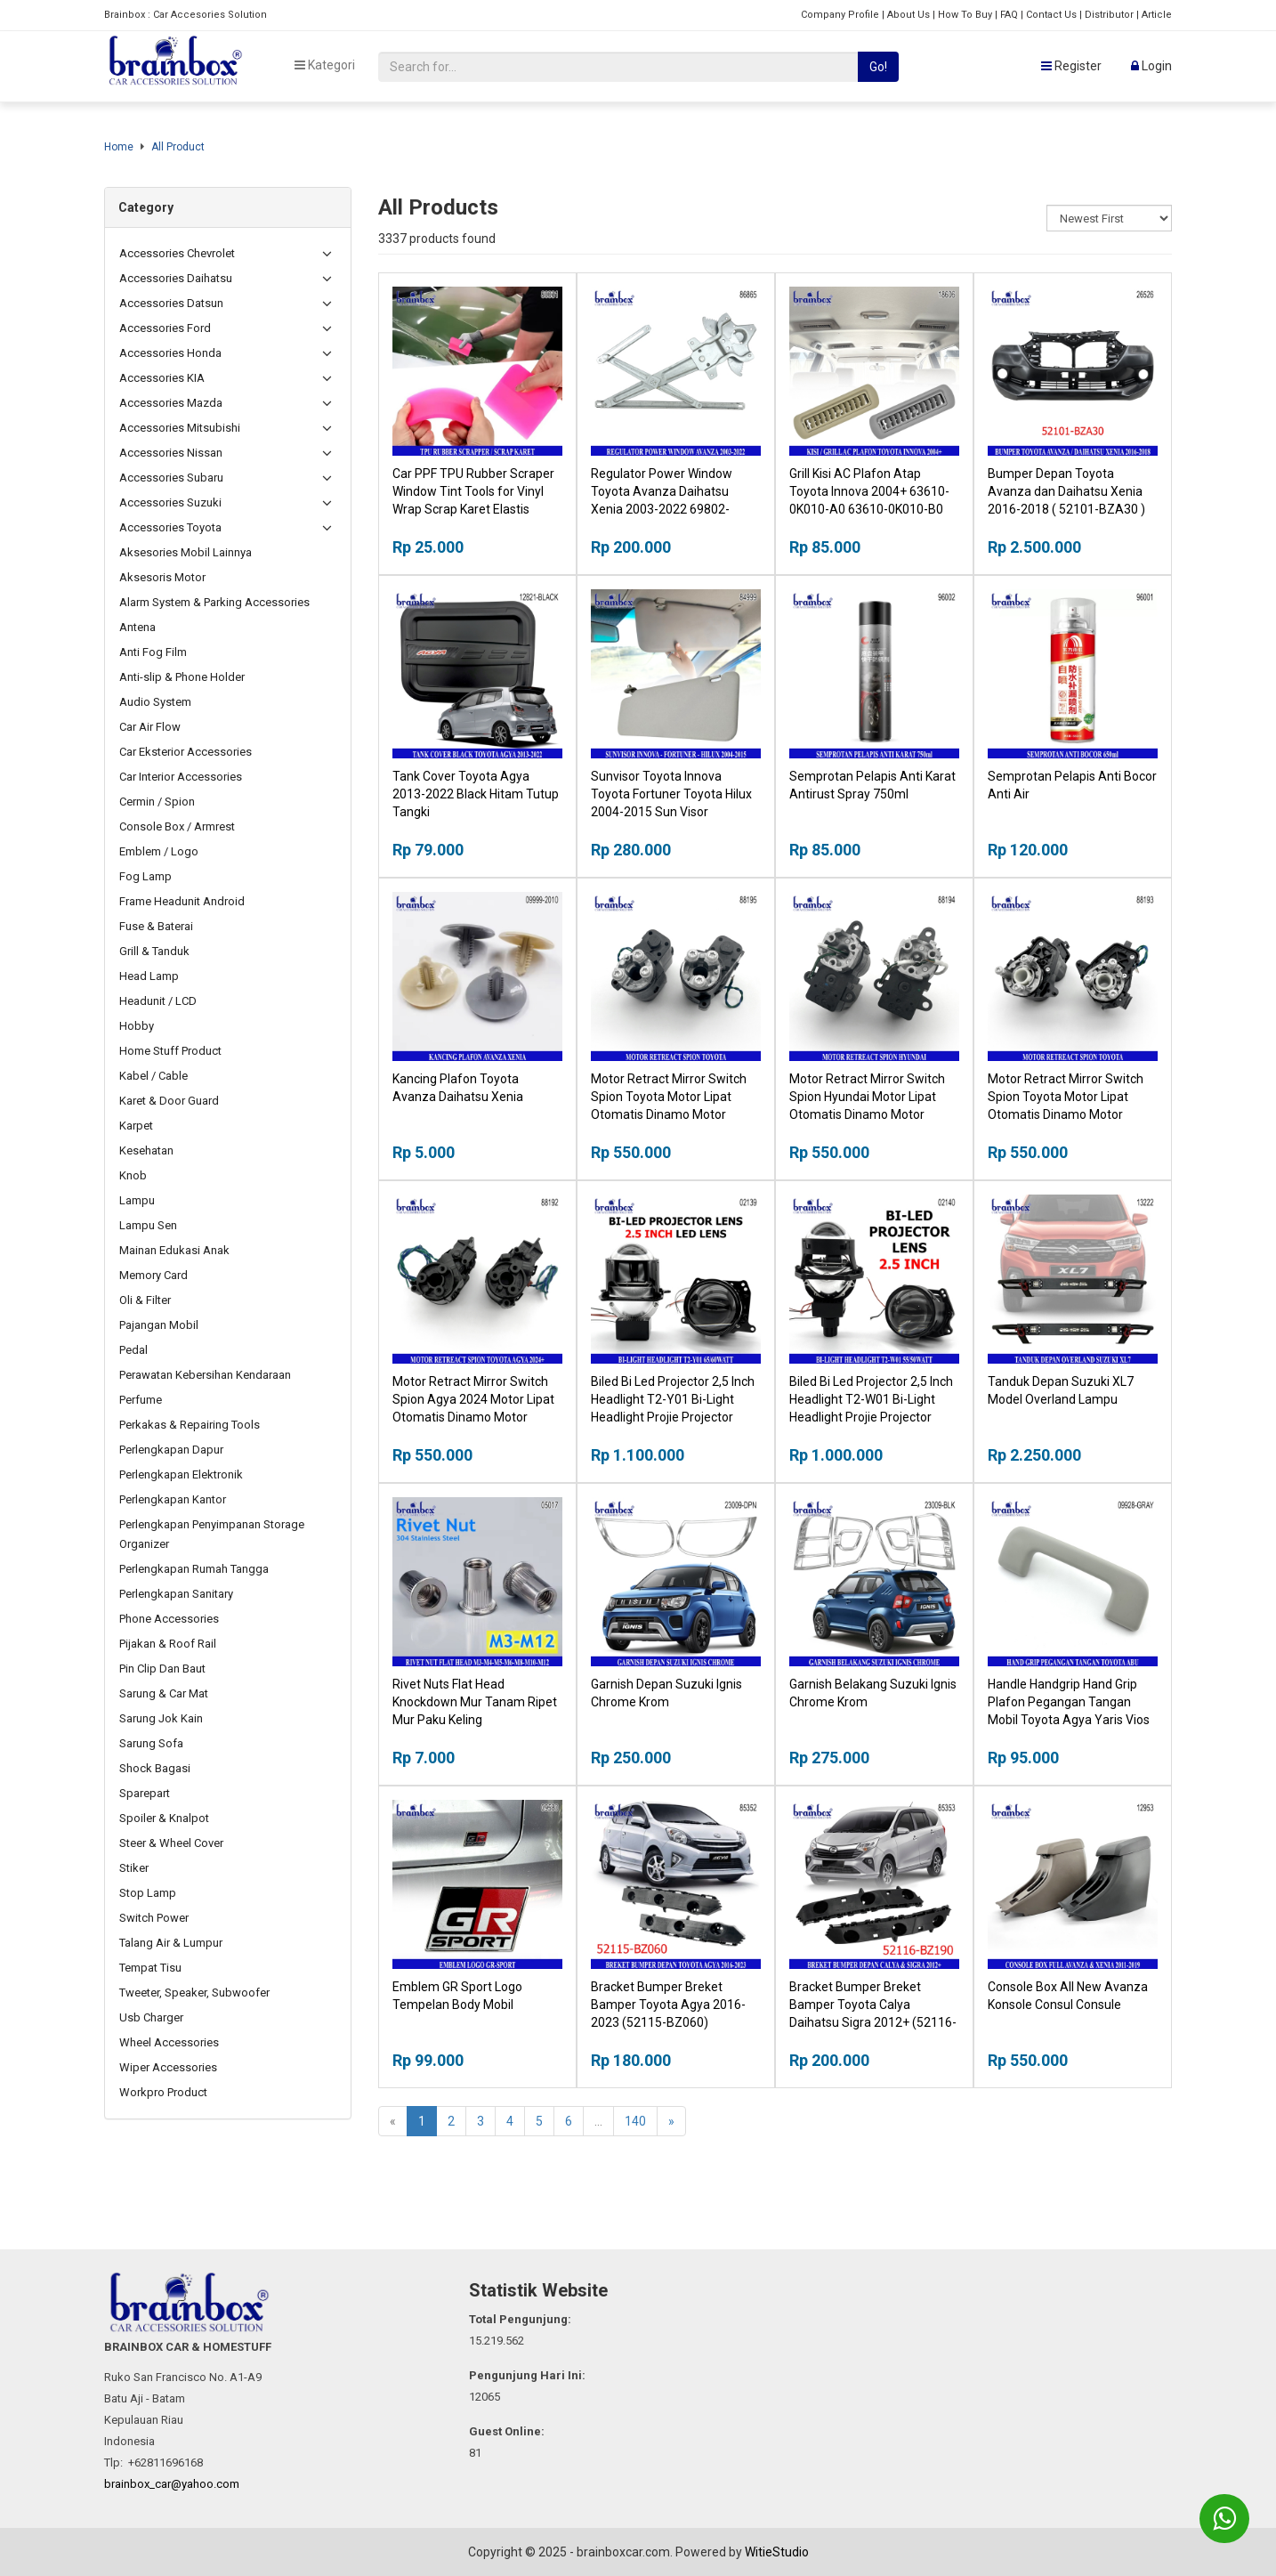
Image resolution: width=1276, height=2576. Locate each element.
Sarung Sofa (151, 1743)
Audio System (155, 702)
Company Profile (840, 14)
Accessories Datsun (171, 303)
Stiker (134, 1868)
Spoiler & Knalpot (164, 1818)
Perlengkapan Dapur (171, 1449)
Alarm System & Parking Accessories (214, 602)
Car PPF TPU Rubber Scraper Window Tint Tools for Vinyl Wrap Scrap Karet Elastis (473, 491)
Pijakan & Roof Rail (167, 1643)
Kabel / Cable (153, 1075)
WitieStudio (777, 2552)
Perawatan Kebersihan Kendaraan (205, 1374)
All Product (178, 147)
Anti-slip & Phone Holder (182, 677)
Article (1157, 14)
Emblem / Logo (158, 851)
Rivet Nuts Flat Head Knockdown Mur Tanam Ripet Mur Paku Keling (474, 1702)
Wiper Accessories (168, 2067)
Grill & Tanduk (154, 951)
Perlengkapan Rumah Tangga (194, 1569)
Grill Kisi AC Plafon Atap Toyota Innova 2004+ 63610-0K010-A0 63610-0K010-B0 (869, 491)
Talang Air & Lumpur (170, 1942)
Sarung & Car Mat (163, 1693)
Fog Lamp (145, 876)
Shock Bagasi (154, 1768)
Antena (137, 627)
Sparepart (144, 1793)
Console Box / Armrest (177, 826)
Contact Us (1051, 14)
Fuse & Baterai (156, 926)
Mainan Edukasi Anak (174, 1250)
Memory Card (153, 1275)
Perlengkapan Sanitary (176, 1593)
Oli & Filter (145, 1300)
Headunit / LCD (158, 1001)
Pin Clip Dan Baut (162, 1668)
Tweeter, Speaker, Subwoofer (194, 1992)
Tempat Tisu (150, 1967)
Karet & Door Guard (169, 1100)
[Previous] (393, 2121)
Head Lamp (149, 976)
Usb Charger (151, 2017)
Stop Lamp (147, 1893)
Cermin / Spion (157, 801)
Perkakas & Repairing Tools (189, 1424)
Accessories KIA (162, 378)
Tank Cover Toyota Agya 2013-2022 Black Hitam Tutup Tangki (475, 794)
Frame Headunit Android (182, 901)
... (598, 2121)
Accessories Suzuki (170, 502)
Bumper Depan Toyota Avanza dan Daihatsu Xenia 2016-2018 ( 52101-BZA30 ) (1066, 491)
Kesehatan (146, 1150)
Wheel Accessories (169, 2042)
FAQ (1009, 14)
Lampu (137, 1200)
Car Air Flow (150, 726)
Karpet (136, 1125)
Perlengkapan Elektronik (181, 1474)
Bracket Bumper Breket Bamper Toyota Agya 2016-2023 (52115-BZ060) (668, 2004)
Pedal (133, 1350)
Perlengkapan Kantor (172, 1499)
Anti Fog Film (153, 652)
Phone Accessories (169, 1618)
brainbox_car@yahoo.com (171, 2484)
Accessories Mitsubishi (179, 427)
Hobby (136, 1026)
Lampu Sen (148, 1225)
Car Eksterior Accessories (185, 751)
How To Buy (965, 14)
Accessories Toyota (170, 527)
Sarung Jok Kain (161, 1718)
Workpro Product (163, 2092)
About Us (908, 14)
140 (635, 2121)
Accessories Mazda (170, 402)
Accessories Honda (170, 353)
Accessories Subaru (171, 477)
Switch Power (154, 1917)
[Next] (671, 2121)
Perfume (140, 1399)
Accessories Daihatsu (175, 278)
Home (118, 147)
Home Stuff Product (170, 1050)
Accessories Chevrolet (177, 253)
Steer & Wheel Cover (171, 1843)
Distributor (1109, 14)
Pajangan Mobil (158, 1325)
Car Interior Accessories (180, 776)
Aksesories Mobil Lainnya (185, 552)
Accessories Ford (165, 328)
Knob (133, 1175)
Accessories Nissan (170, 452)
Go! (878, 67)
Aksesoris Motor (162, 577)
